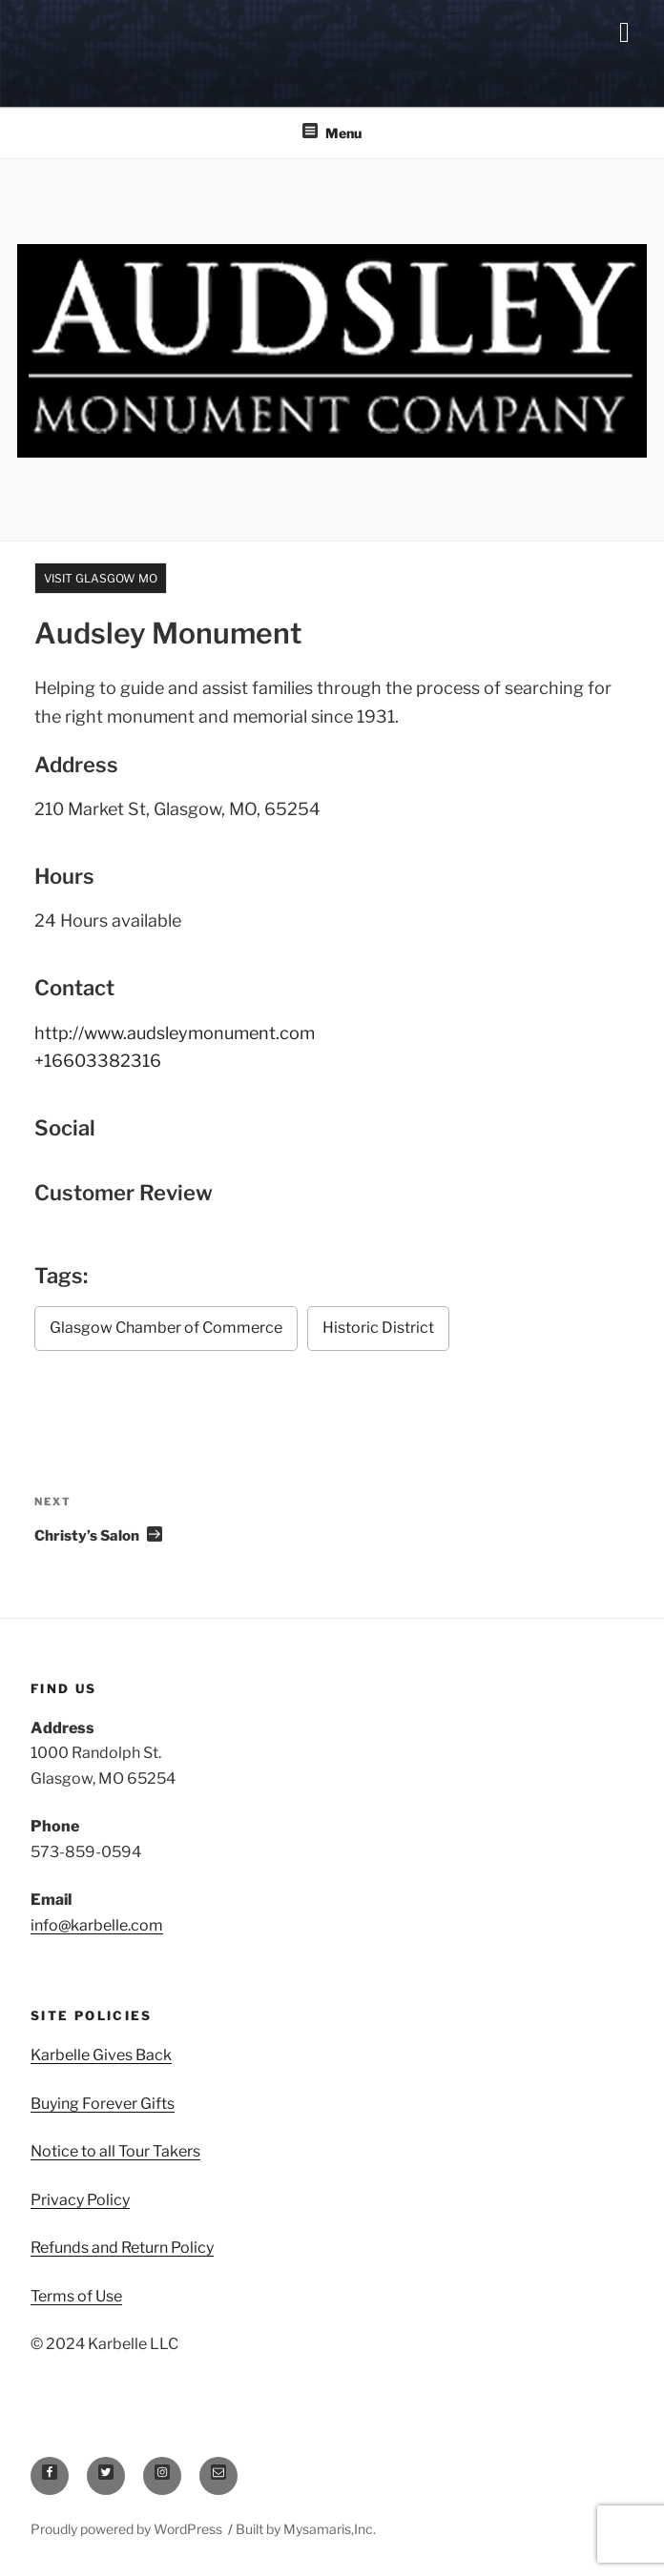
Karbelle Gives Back (101, 2055)
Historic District (378, 1328)
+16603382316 (97, 1061)
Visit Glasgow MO (100, 578)
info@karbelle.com (97, 1925)
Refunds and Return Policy (122, 2248)
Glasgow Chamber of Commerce (166, 1328)
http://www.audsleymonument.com (174, 1033)
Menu (332, 132)
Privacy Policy (80, 2200)
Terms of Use (76, 2296)
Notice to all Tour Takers (115, 2151)
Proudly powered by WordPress (128, 2529)
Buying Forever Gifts (103, 2104)
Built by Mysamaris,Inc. (306, 2529)
